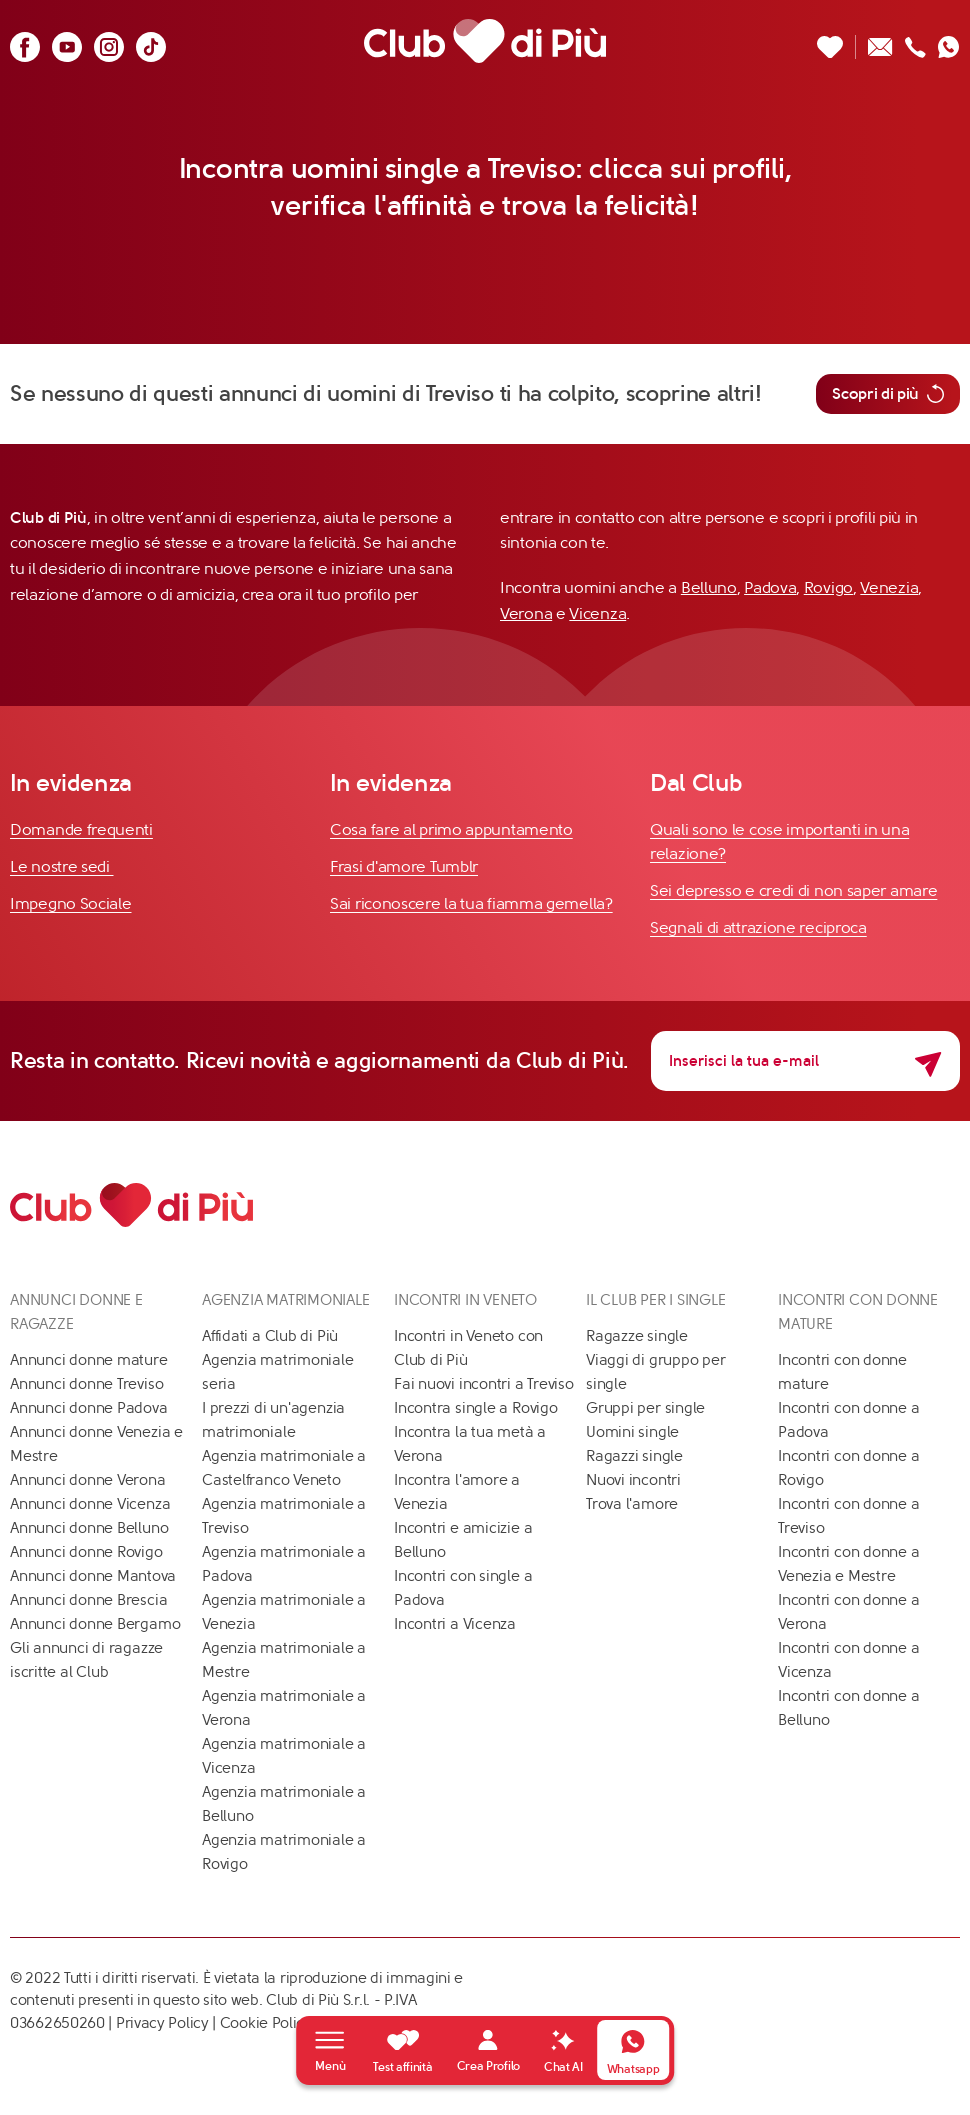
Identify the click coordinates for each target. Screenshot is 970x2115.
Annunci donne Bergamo (95, 1624)
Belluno (709, 587)
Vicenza (597, 613)
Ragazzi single (634, 1456)
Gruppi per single (645, 1408)
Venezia (889, 587)
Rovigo (828, 587)
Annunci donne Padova (89, 1408)
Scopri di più (888, 394)
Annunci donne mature (89, 1360)
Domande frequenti (81, 829)
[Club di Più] (485, 41)
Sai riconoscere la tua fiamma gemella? (471, 903)
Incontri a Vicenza (455, 1624)
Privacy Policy (162, 2023)
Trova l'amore (632, 1504)
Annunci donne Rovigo (86, 1552)
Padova (770, 587)
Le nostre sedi (62, 866)
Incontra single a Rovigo (476, 1408)
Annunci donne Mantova (93, 1576)
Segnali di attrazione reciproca (758, 927)
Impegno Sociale (71, 903)
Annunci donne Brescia (88, 1600)
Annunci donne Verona (88, 1480)
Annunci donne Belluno (89, 1528)
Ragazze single (637, 1336)
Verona (526, 613)
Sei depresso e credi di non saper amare (793, 890)
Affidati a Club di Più (270, 1336)
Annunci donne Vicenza (90, 1504)
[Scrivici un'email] (880, 41)
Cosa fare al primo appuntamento (451, 829)
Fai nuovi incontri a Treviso (484, 1384)
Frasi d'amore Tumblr (404, 866)
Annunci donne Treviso (86, 1384)
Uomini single (632, 1432)
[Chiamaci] (915, 41)
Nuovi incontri (633, 1480)
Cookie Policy (266, 2023)
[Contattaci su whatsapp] (949, 41)
